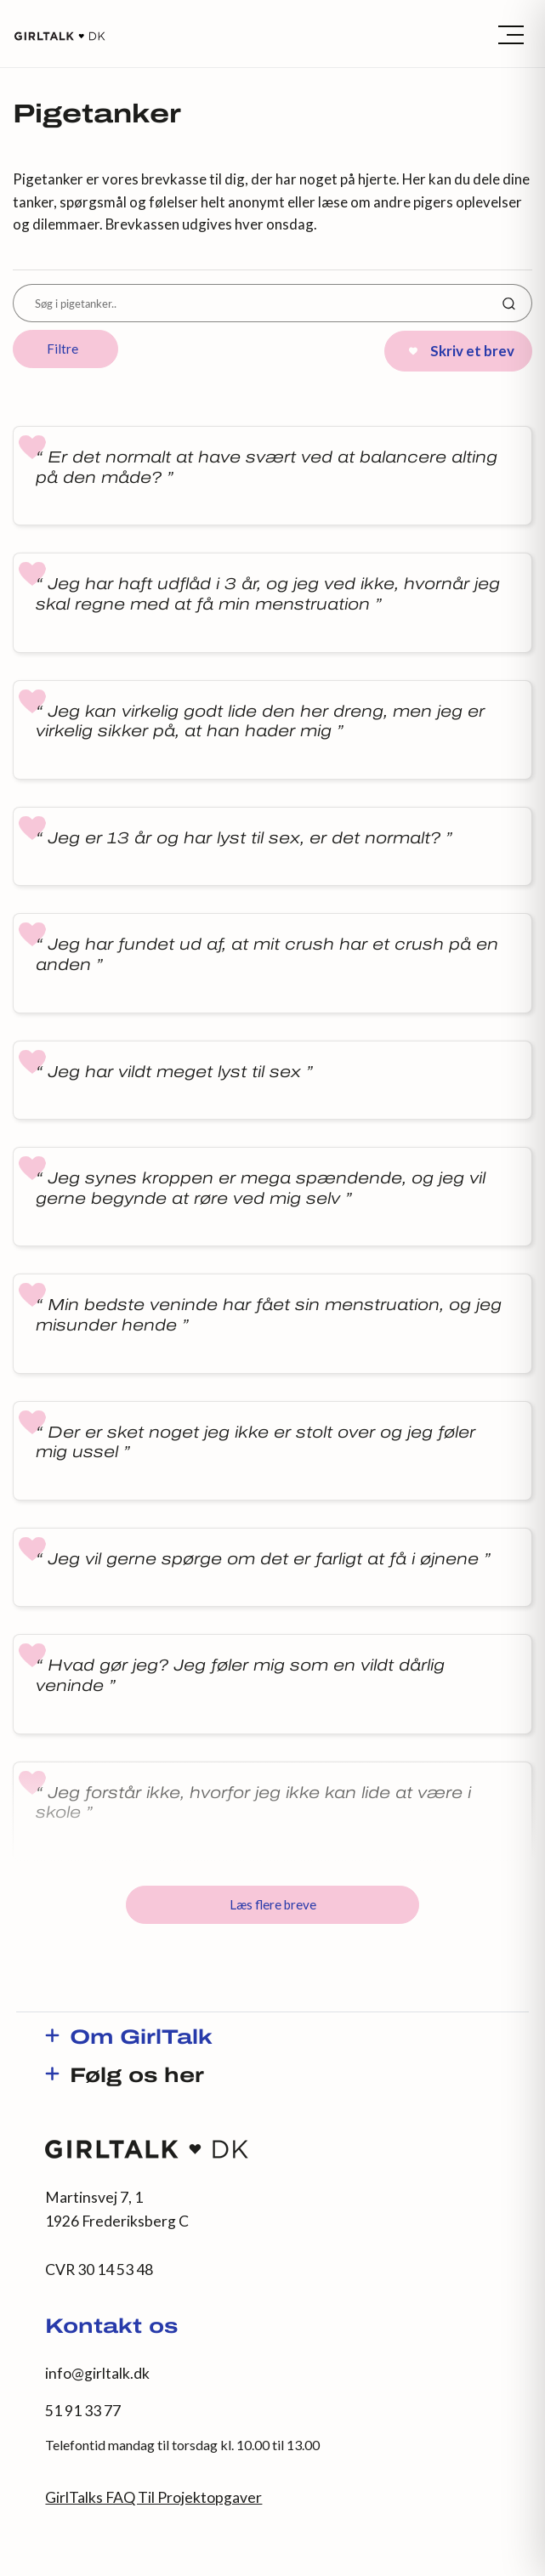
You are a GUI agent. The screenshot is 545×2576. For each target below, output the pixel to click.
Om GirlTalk (141, 2038)
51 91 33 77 (83, 2411)
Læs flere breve (273, 1904)
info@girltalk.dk (97, 2373)
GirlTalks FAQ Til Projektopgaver (153, 2497)
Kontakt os (111, 2328)
